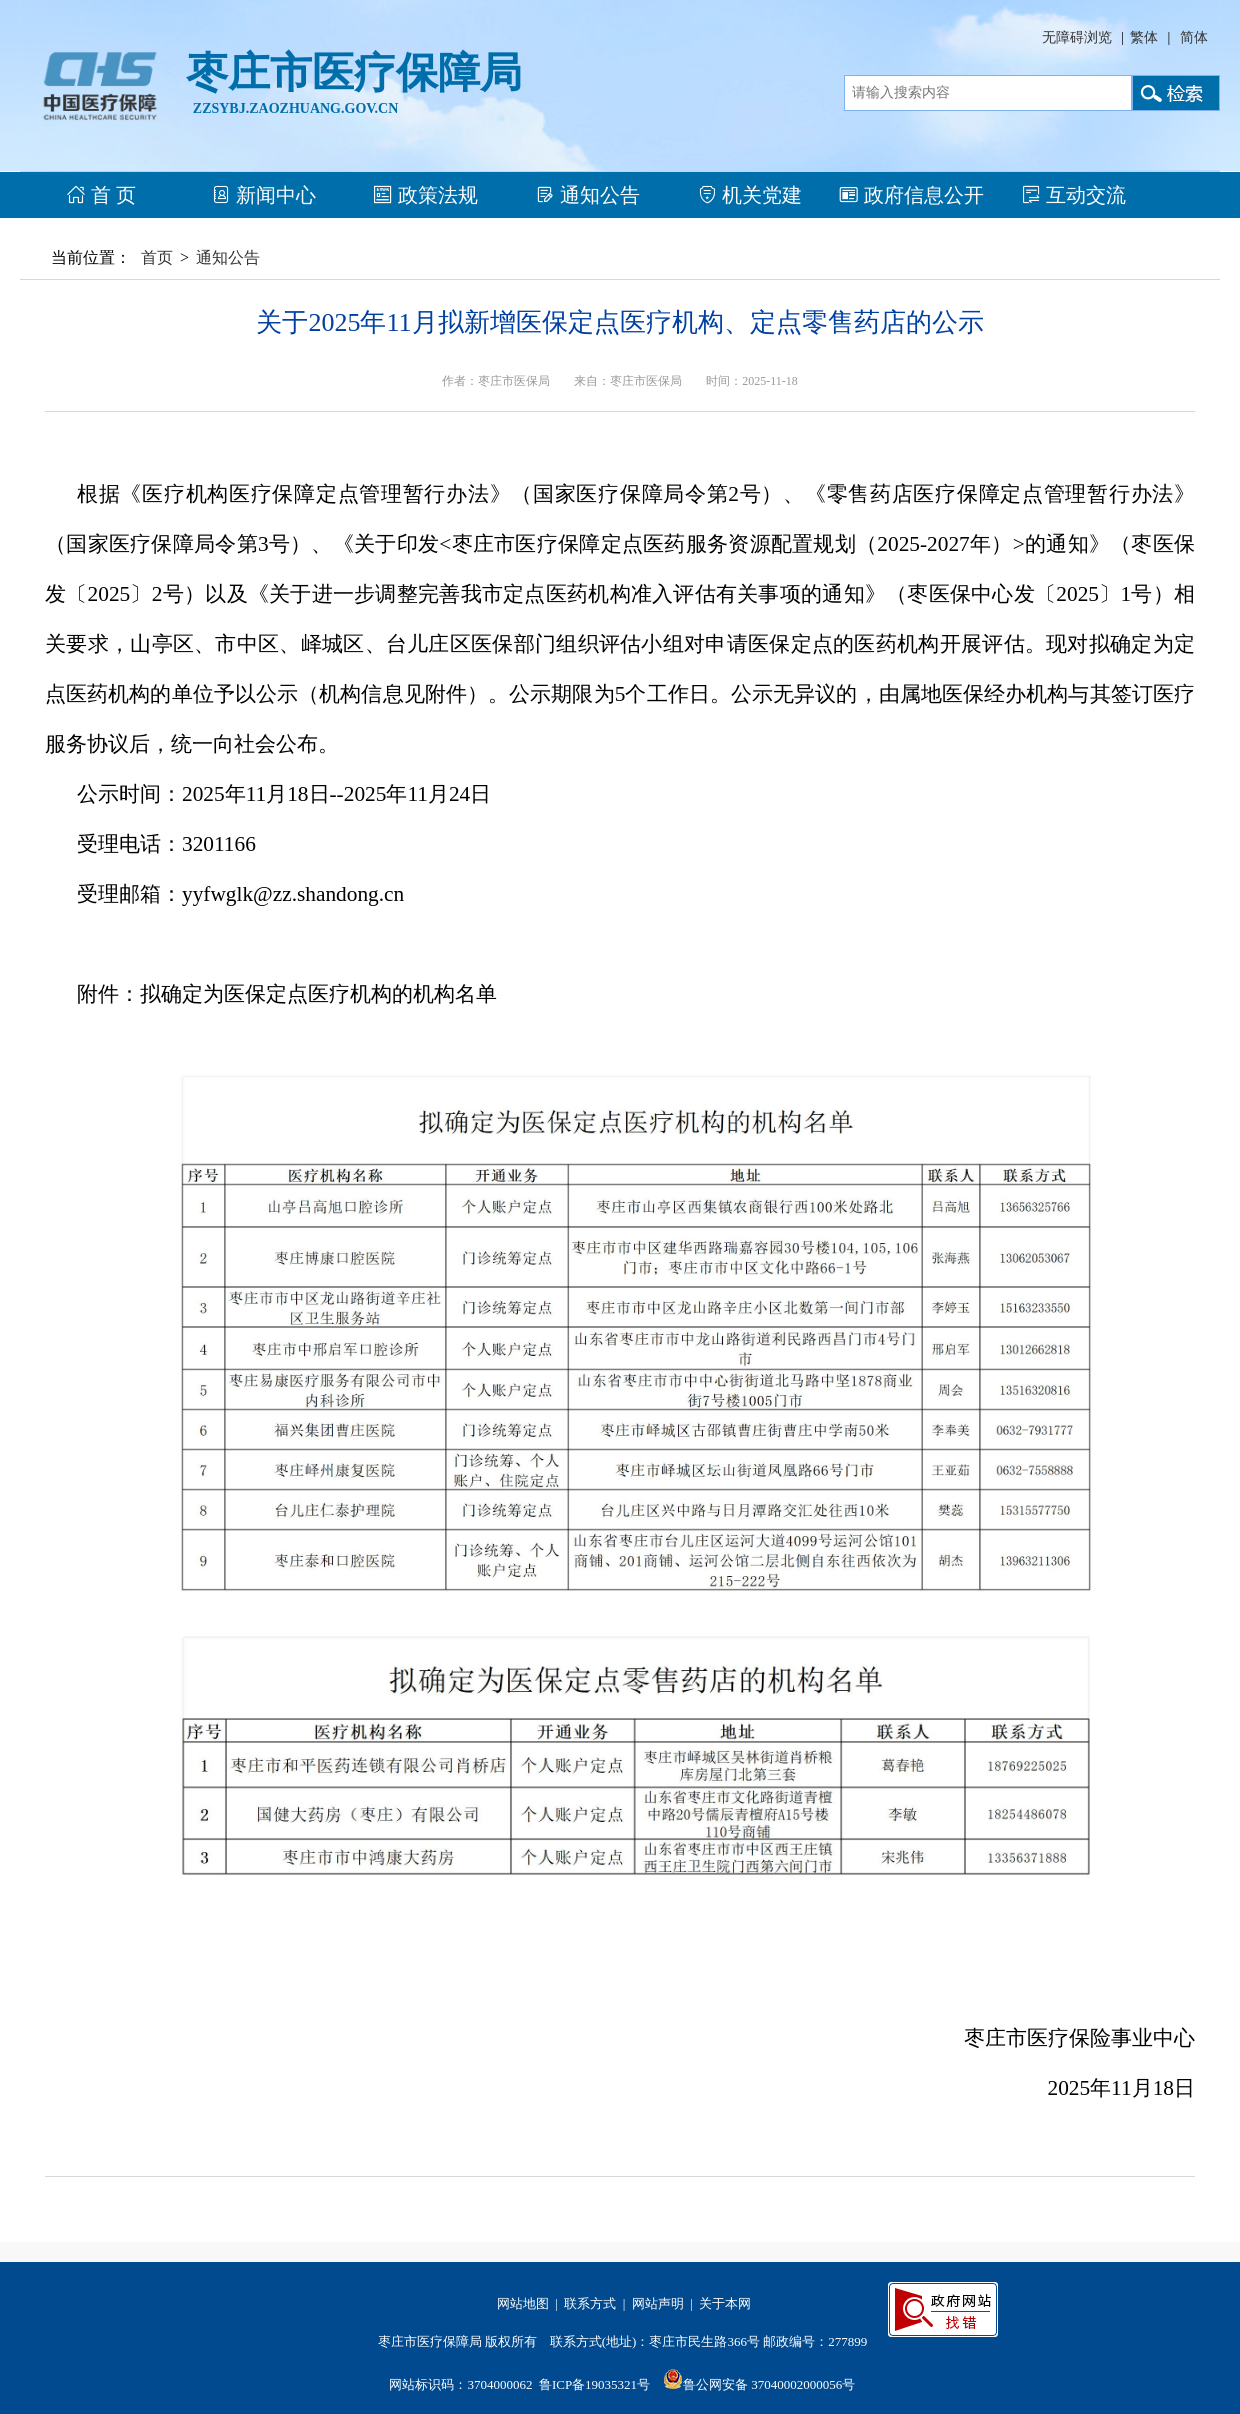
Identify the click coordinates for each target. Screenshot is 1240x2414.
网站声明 (658, 2303)
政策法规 (425, 195)
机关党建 (749, 195)
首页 (157, 257)
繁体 (1144, 37)
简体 (1194, 37)
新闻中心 (263, 195)
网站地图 (523, 2303)
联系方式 (590, 2303)
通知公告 (587, 195)
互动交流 (1073, 195)
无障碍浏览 (1077, 37)
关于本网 (725, 2303)
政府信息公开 (911, 195)
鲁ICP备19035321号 (594, 2384)
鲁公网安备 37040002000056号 (769, 2384)
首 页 (101, 195)
